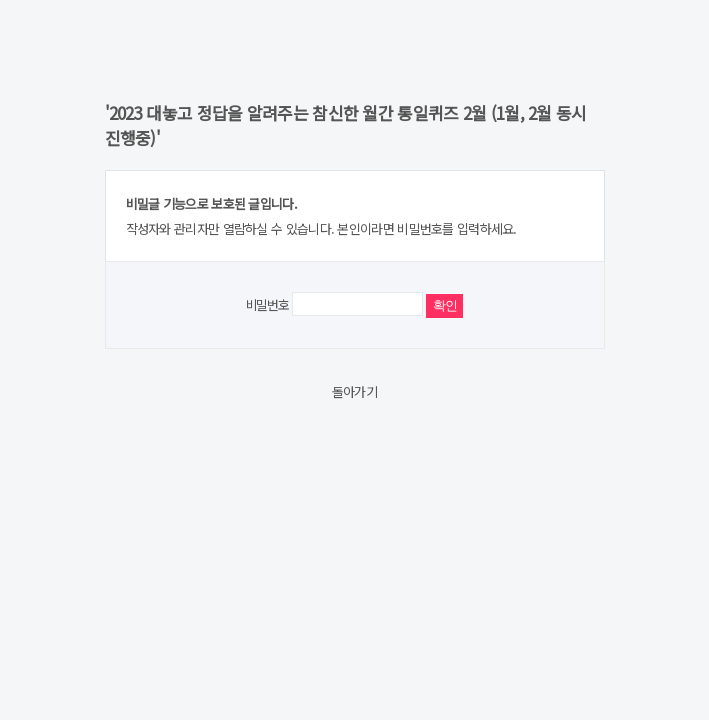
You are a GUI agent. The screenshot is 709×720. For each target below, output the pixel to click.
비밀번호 (267, 304)
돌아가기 (354, 391)
